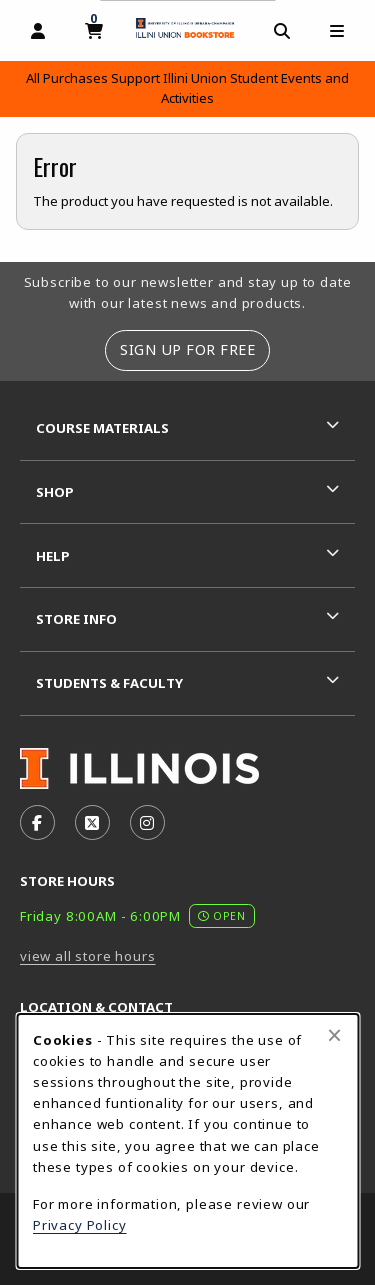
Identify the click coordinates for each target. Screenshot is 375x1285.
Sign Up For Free (187, 349)
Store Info (76, 619)
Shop (55, 492)
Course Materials (102, 428)
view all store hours (88, 956)
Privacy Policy (80, 1225)
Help (53, 556)
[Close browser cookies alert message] (334, 1035)
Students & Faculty (109, 683)
